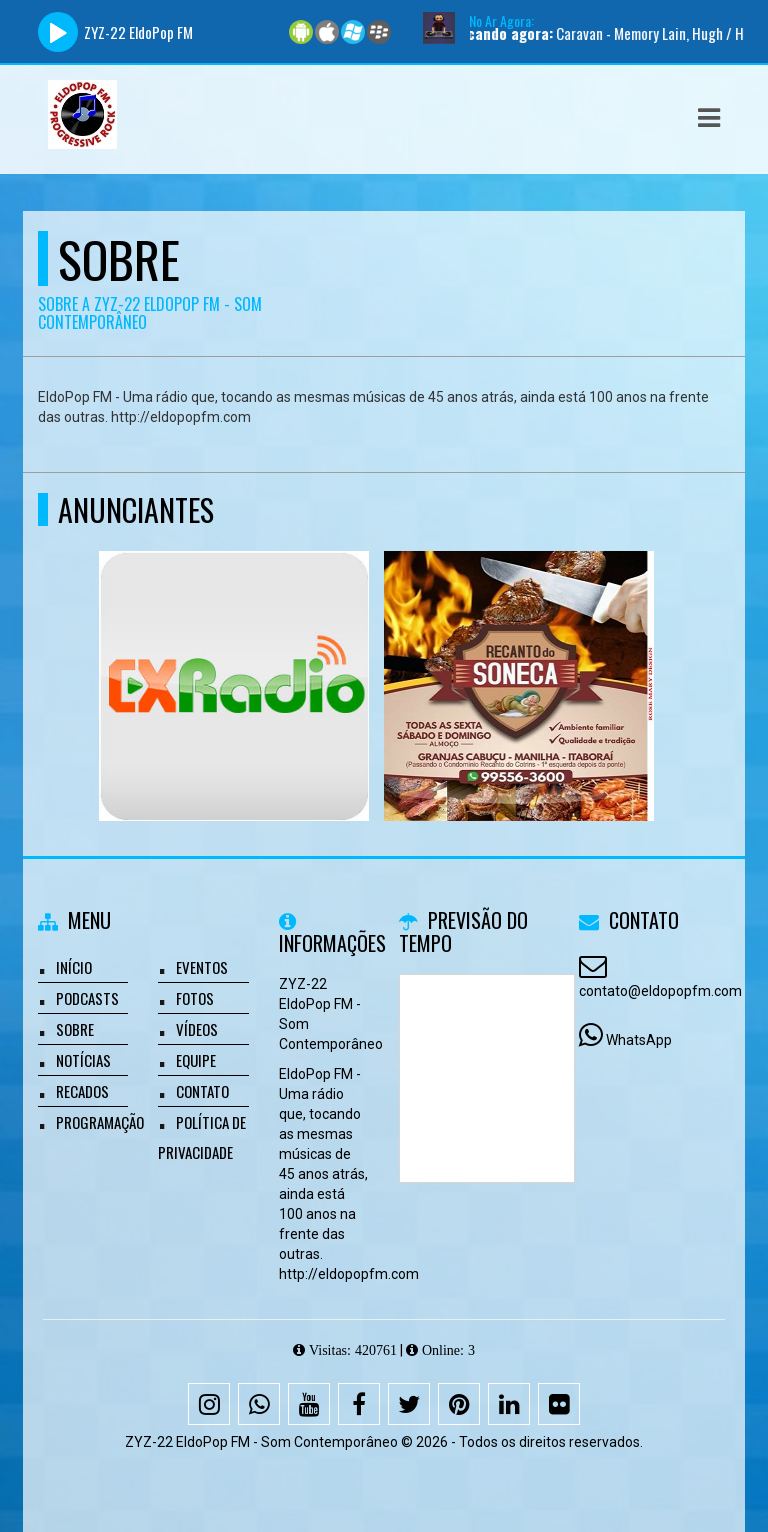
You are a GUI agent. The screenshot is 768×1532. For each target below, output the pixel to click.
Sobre (75, 1029)
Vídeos (197, 1029)
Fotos (195, 998)
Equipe (196, 1060)
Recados (82, 1091)
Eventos (202, 967)
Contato (202, 1091)
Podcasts (87, 998)
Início (74, 967)
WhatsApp (639, 1040)
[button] (709, 118)
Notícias (83, 1060)
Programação (100, 1122)
